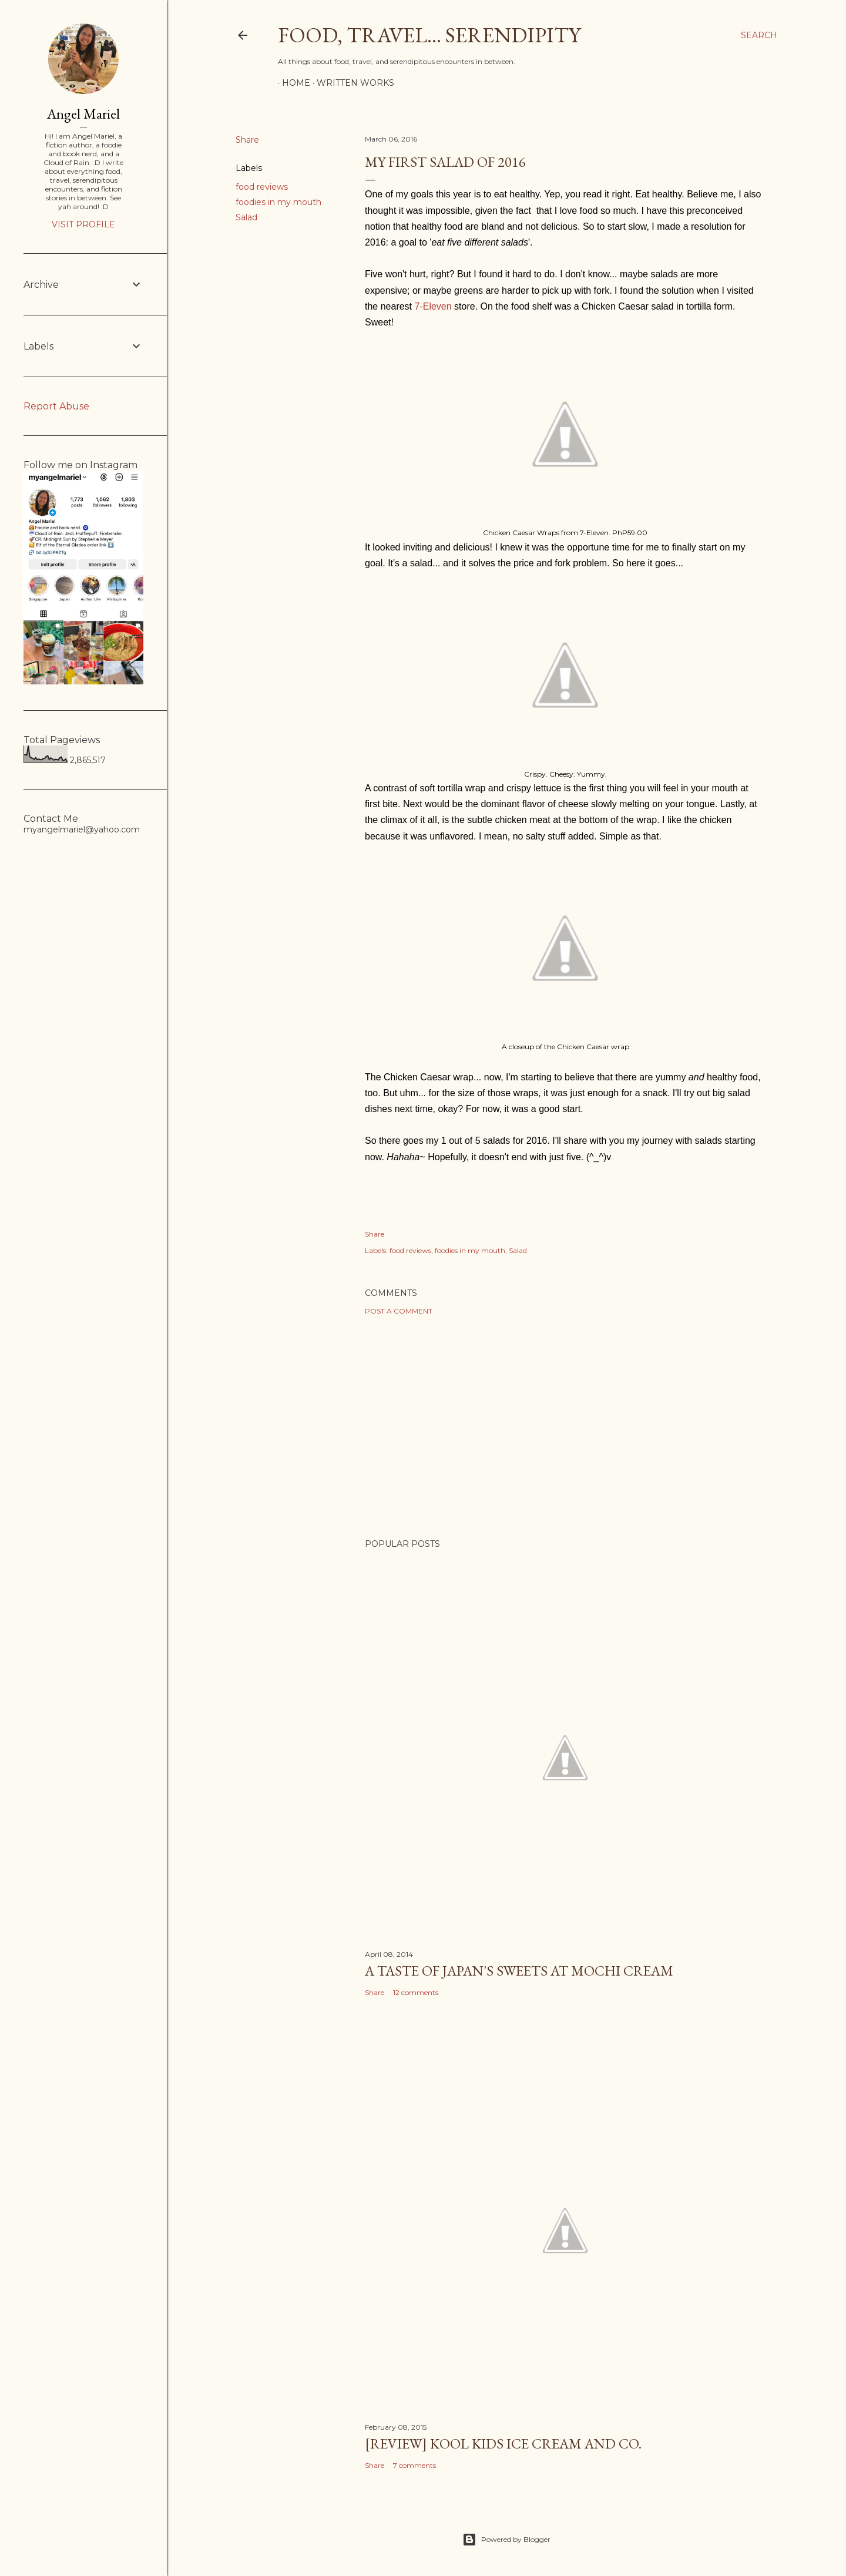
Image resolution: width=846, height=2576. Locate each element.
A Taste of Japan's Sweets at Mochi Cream (519, 1971)
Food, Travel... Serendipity (429, 35)
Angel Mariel (83, 114)
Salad (246, 217)
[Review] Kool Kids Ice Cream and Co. (503, 2443)
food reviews (262, 187)
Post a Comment (398, 1311)
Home (292, 83)
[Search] (759, 35)
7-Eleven (433, 306)
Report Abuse (56, 406)
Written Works (351, 83)
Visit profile (83, 224)
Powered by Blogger (506, 2540)
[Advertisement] (565, 1427)
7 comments (414, 2465)
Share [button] (247, 140)
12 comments (415, 1992)
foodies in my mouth (278, 202)
